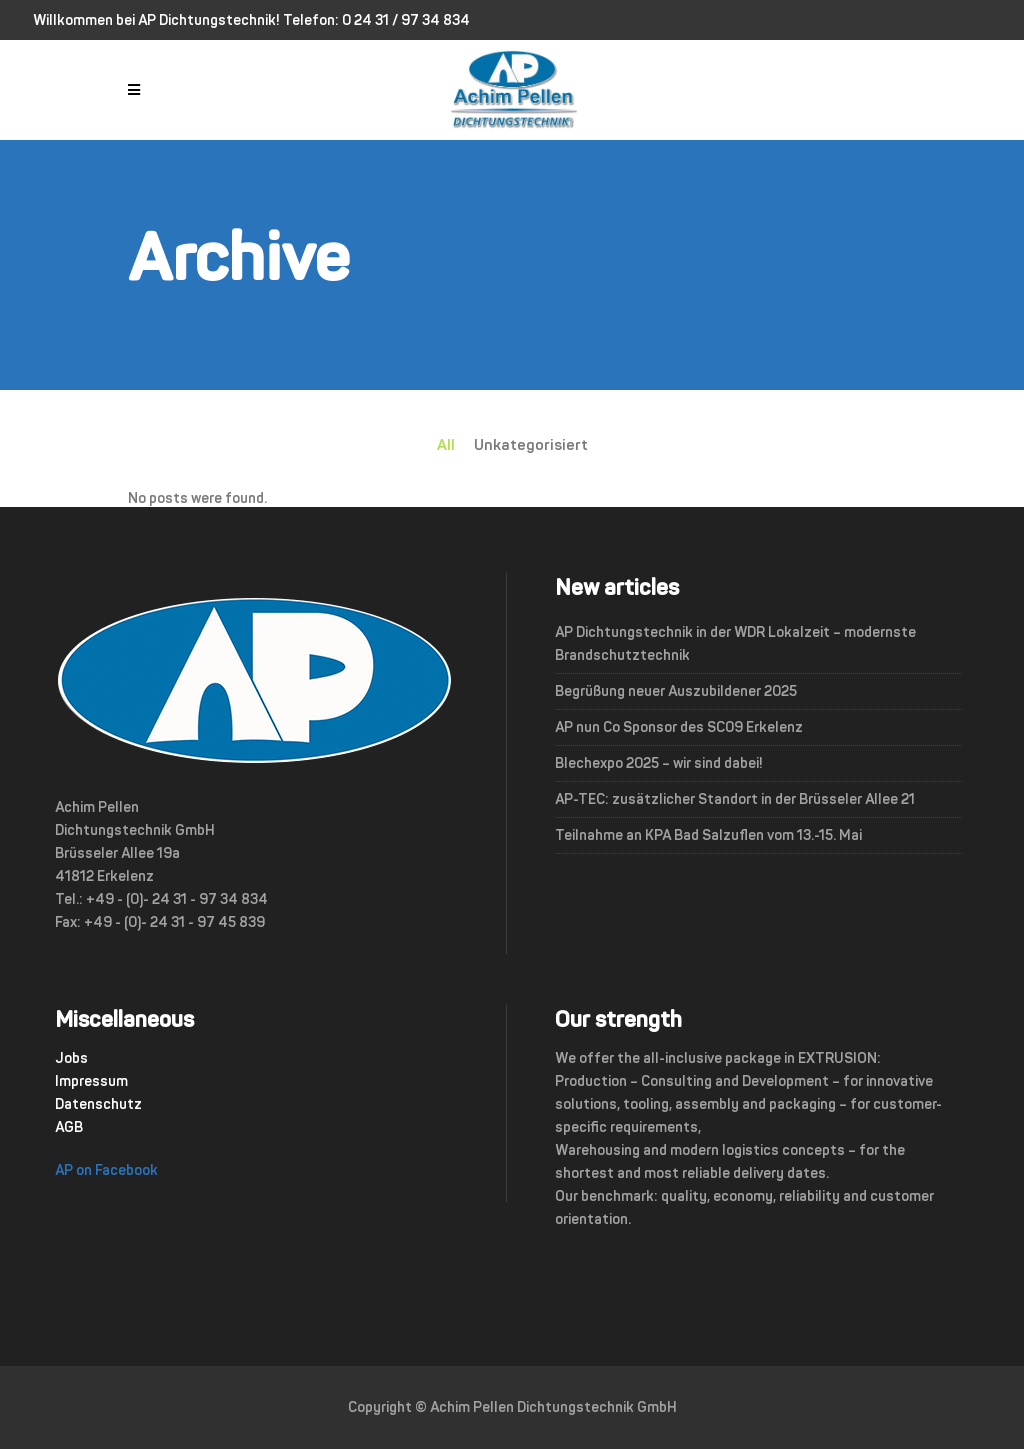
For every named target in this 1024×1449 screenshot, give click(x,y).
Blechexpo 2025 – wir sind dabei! (659, 763)
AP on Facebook (106, 1170)
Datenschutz (98, 1104)
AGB (69, 1127)
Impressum (91, 1081)
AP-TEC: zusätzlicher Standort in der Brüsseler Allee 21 (735, 799)
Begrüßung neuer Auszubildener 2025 (676, 691)
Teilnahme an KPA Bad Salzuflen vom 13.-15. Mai (708, 835)
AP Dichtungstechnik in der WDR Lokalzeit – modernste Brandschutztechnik (735, 644)
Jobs (71, 1058)
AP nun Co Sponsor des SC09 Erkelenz (679, 727)
